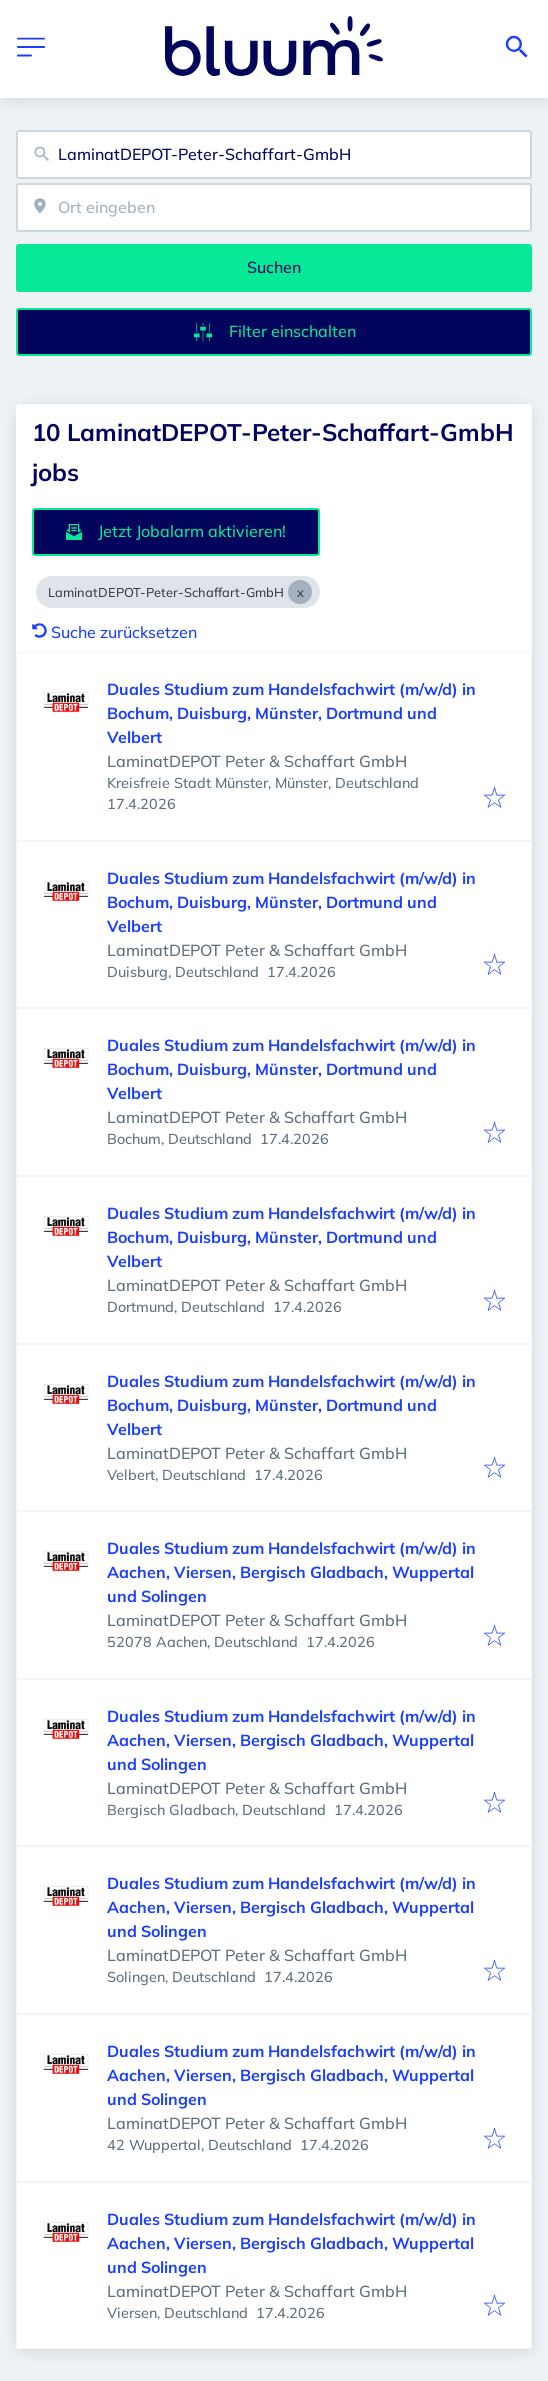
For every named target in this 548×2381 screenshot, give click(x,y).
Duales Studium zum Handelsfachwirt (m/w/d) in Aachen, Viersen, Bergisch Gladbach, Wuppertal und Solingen (291, 1572)
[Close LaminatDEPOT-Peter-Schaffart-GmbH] (300, 592)
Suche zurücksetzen (114, 632)
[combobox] (274, 154)
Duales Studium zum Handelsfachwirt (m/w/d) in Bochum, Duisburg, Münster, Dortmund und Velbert (291, 713)
